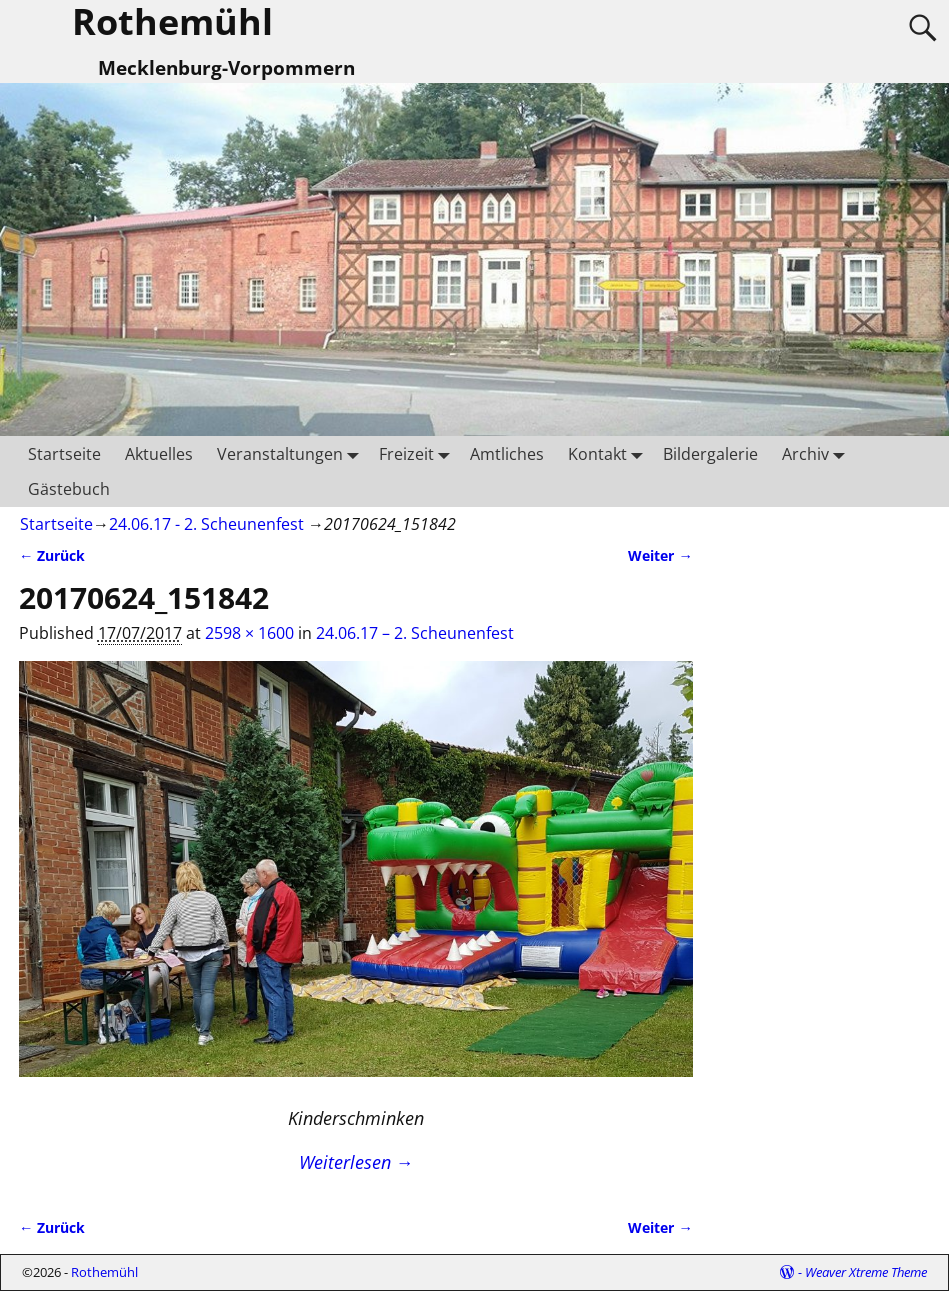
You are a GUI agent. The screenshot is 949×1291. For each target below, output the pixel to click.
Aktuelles (159, 454)
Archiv (817, 453)
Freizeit (418, 453)
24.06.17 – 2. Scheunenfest (415, 633)
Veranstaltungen (292, 453)
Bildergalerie (710, 454)
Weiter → (660, 555)
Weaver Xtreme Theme (866, 1272)
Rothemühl (104, 1272)
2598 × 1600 (249, 633)
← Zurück (52, 555)
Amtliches (507, 454)
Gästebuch (69, 489)
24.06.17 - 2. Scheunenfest (206, 524)
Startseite (64, 454)
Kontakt (609, 453)
